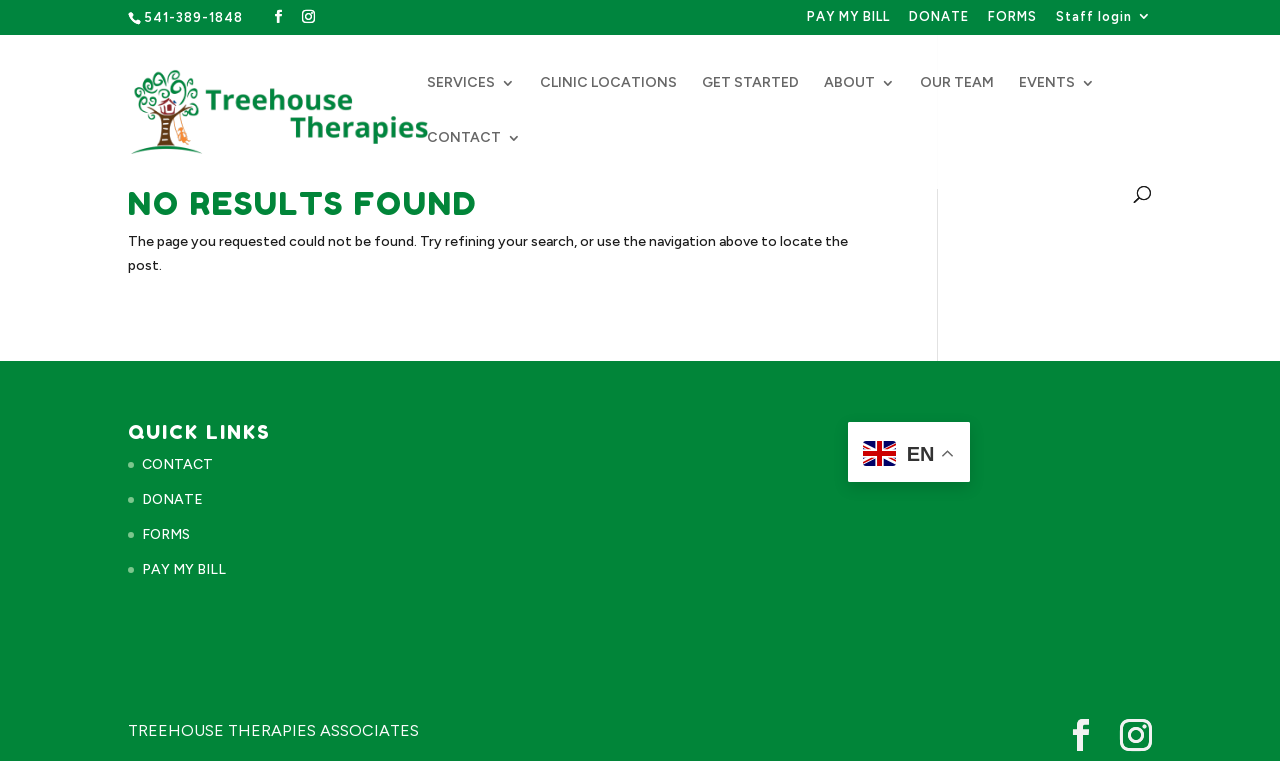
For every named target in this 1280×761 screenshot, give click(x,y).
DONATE (939, 17)
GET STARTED (750, 83)
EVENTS (1047, 83)
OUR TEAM (957, 83)
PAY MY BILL (848, 17)
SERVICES (461, 83)
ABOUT (849, 83)
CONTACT (464, 138)
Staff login (1094, 17)
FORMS (1012, 17)
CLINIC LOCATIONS (608, 83)
